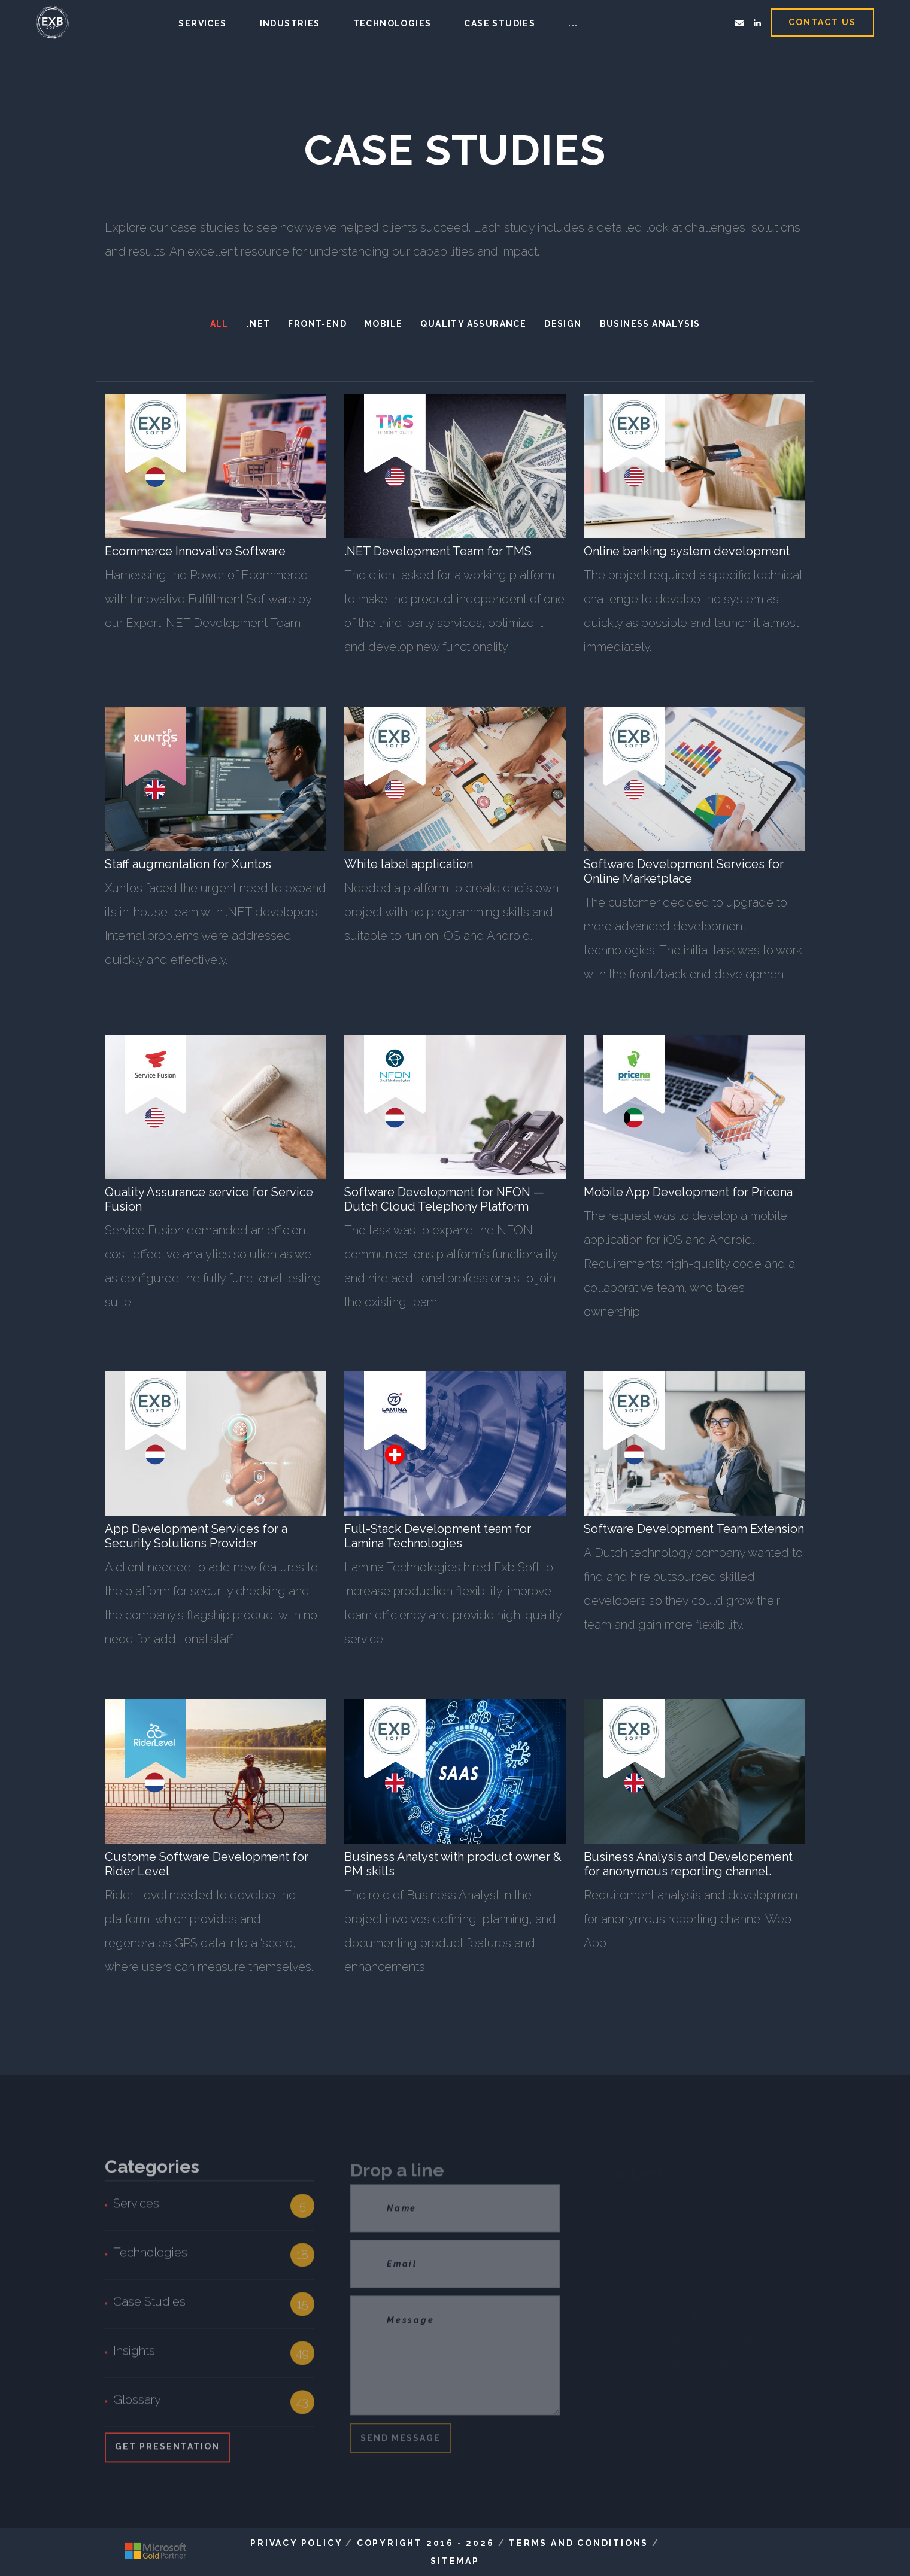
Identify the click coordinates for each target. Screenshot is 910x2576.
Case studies (499, 23)
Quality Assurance (473, 324)
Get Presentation (167, 2454)
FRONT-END (317, 324)
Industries (290, 23)
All (219, 324)
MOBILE (383, 324)
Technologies (392, 23)
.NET (259, 324)
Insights (134, 2358)
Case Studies (149, 2309)
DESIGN (562, 324)
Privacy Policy (296, 2543)
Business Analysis (650, 324)
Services (202, 23)
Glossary (137, 2407)
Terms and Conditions (578, 2543)
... (573, 23)
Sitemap (455, 2561)
